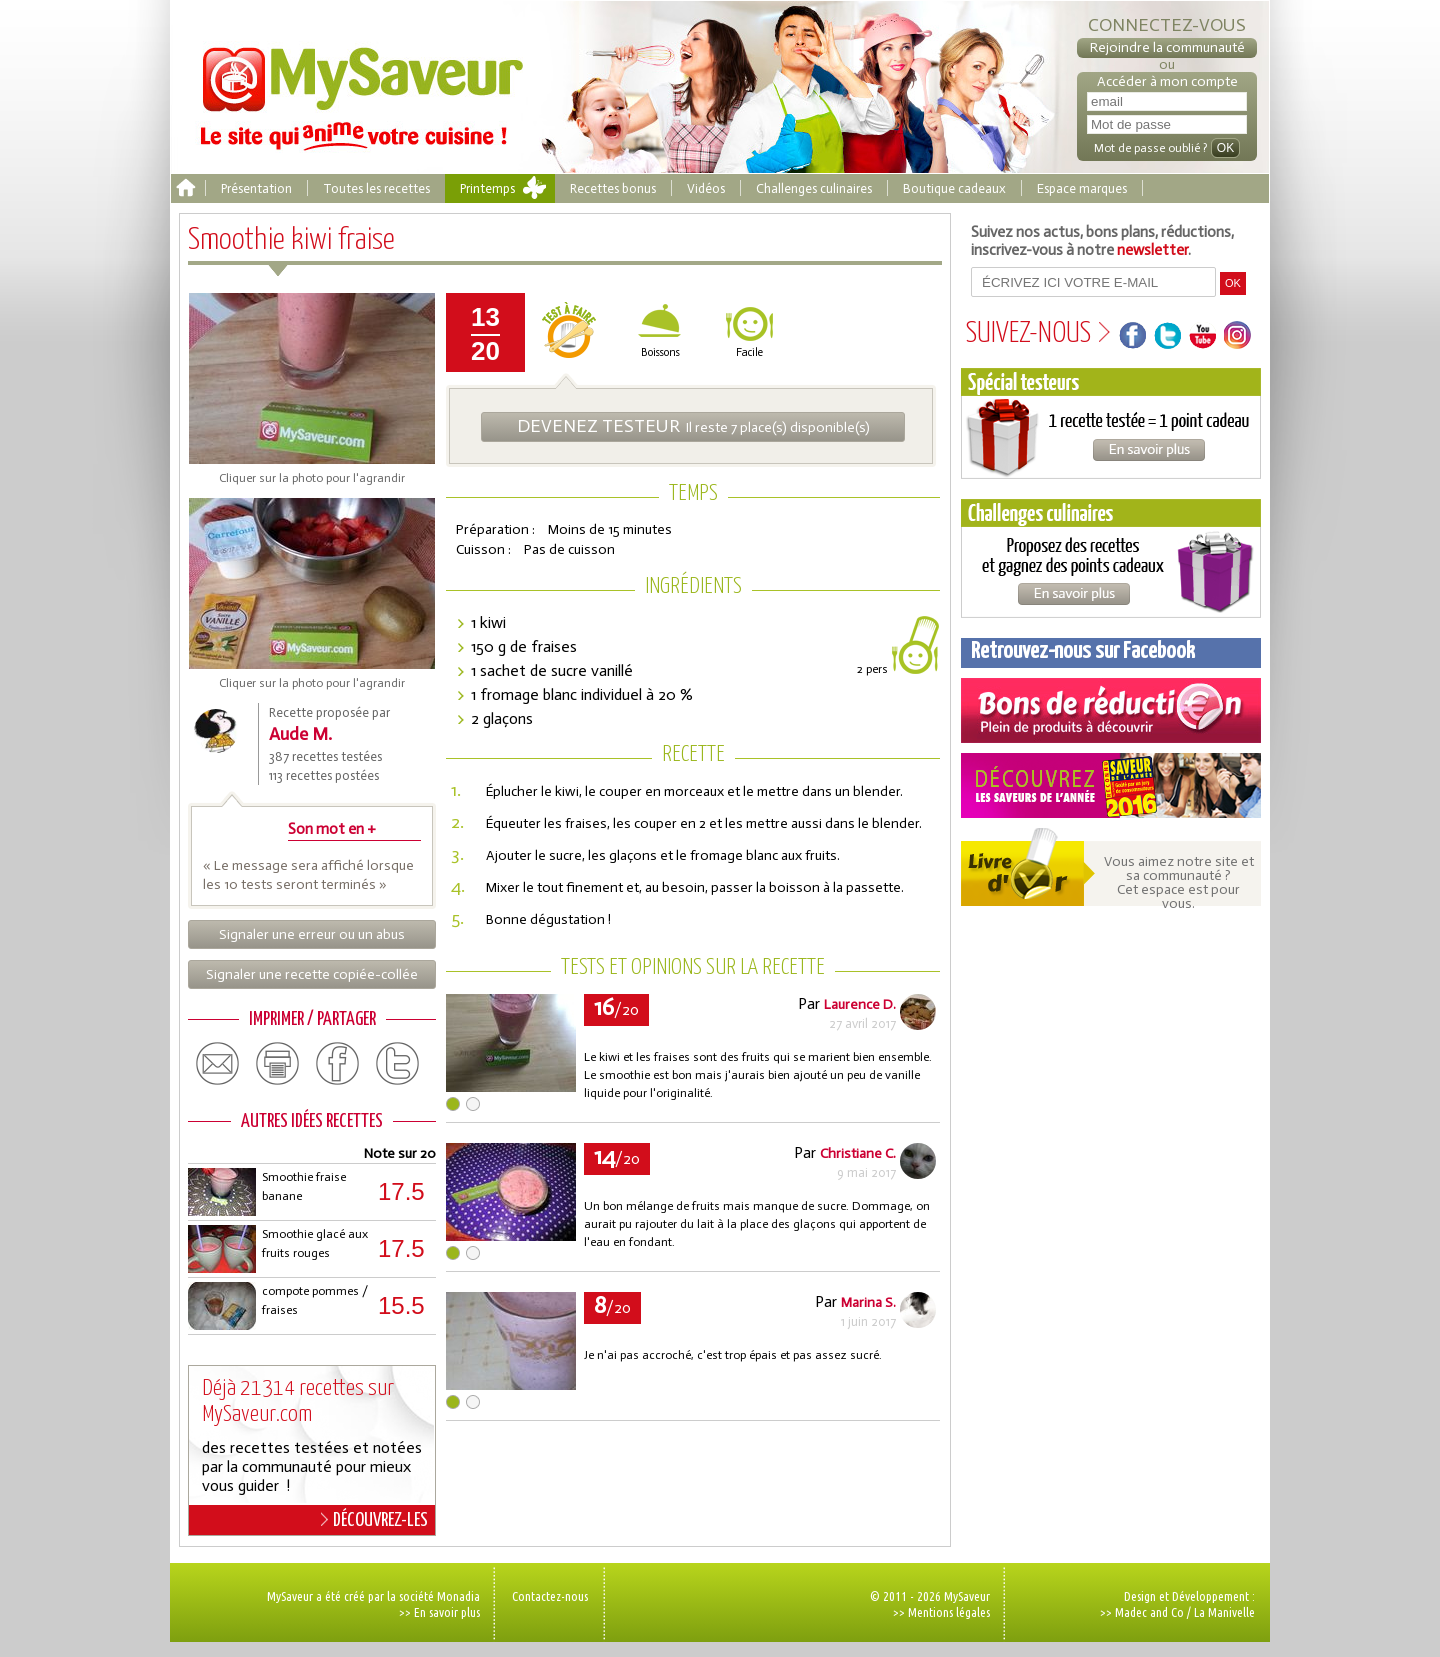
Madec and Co (1149, 1612)
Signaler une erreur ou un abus (312, 934)
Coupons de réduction (1111, 710)
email (218, 1064)
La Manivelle (1224, 1612)
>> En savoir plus (439, 1612)
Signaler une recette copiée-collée (312, 974)
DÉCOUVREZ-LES (374, 1520)
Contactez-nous (550, 1596)
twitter (398, 1064)
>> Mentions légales (941, 1612)
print (278, 1064)
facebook (338, 1064)
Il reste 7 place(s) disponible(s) (693, 426)
